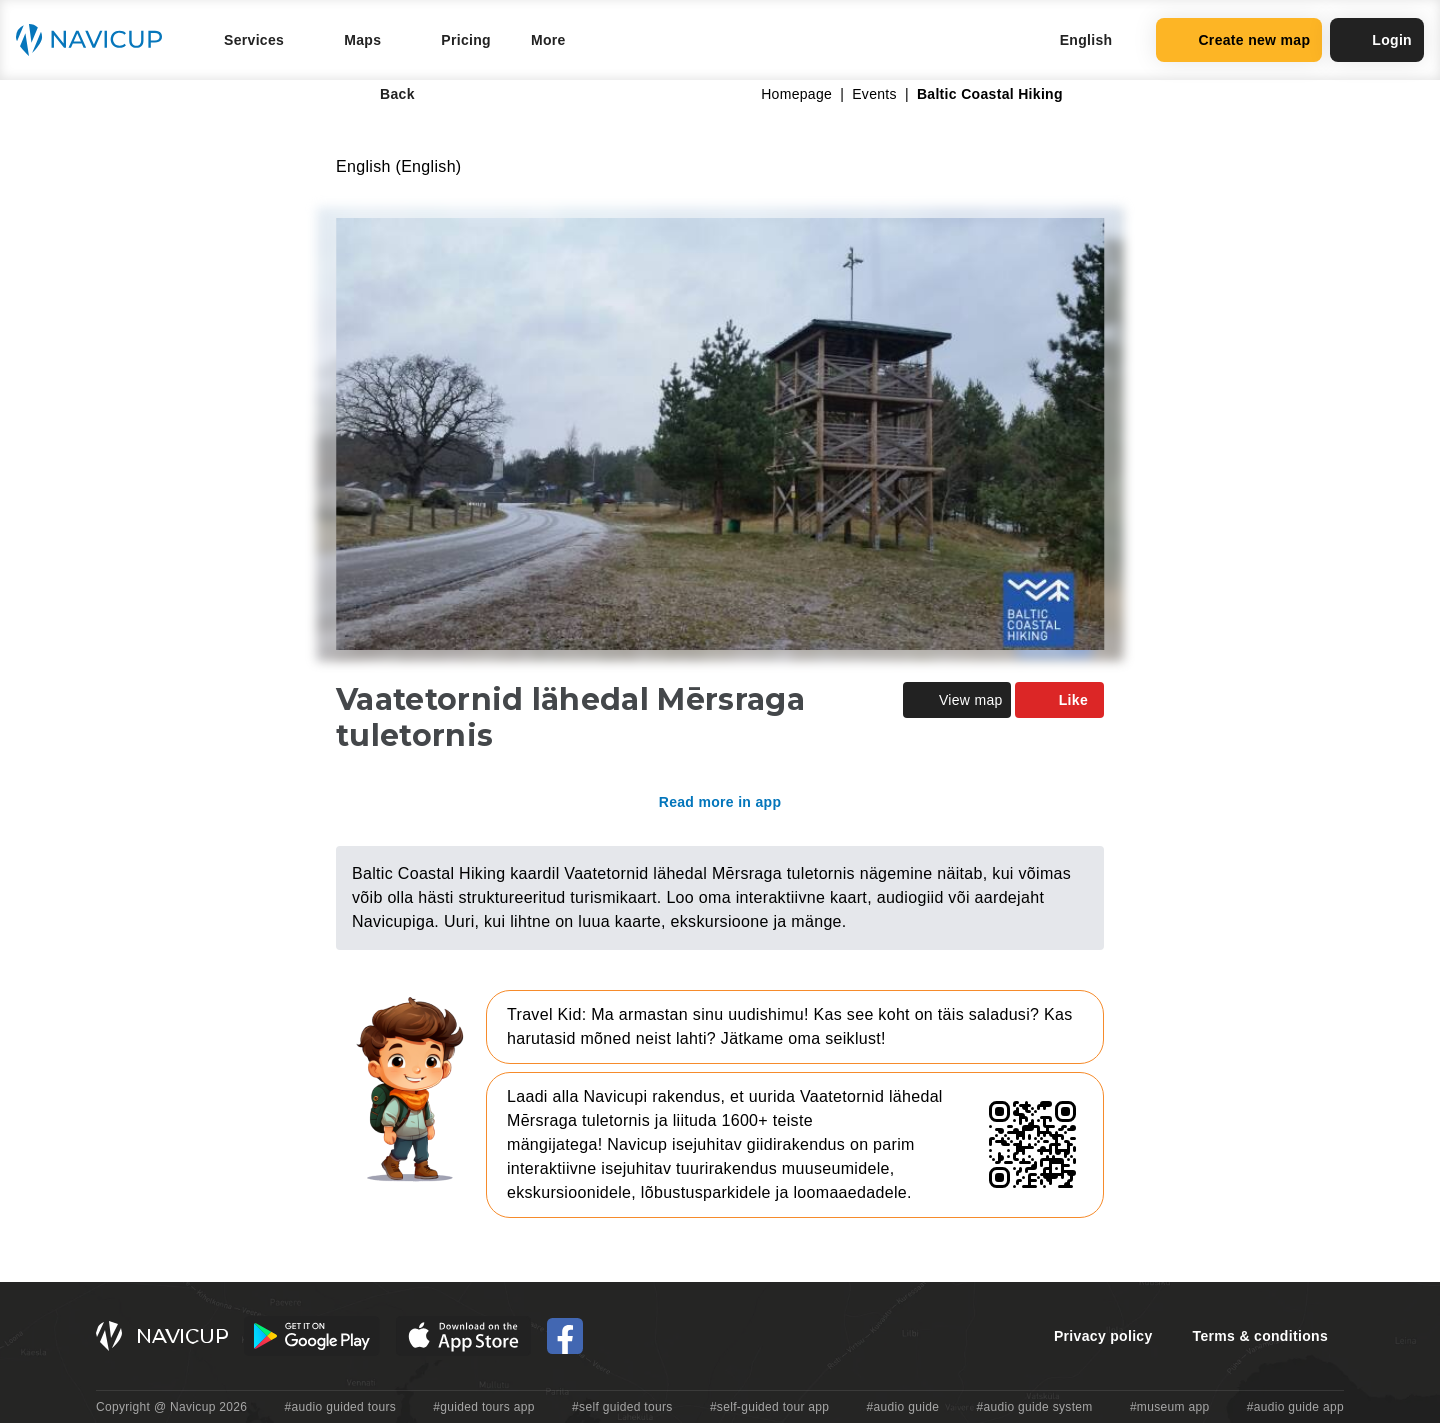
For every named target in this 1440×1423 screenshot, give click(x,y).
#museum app (1170, 1407)
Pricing (466, 40)
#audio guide (903, 1407)
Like (1059, 700)
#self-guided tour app (769, 1407)
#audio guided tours (341, 1407)
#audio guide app (1295, 1407)
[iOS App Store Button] (463, 1336)
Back (383, 94)
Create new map (1239, 40)
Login (1377, 40)
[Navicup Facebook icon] (565, 1336)
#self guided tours (622, 1407)
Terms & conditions (1260, 1336)
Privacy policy (1103, 1336)
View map (957, 700)
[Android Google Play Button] (312, 1336)
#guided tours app (484, 1407)
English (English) (399, 166)
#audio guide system (1034, 1407)
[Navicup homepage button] (96, 40)
